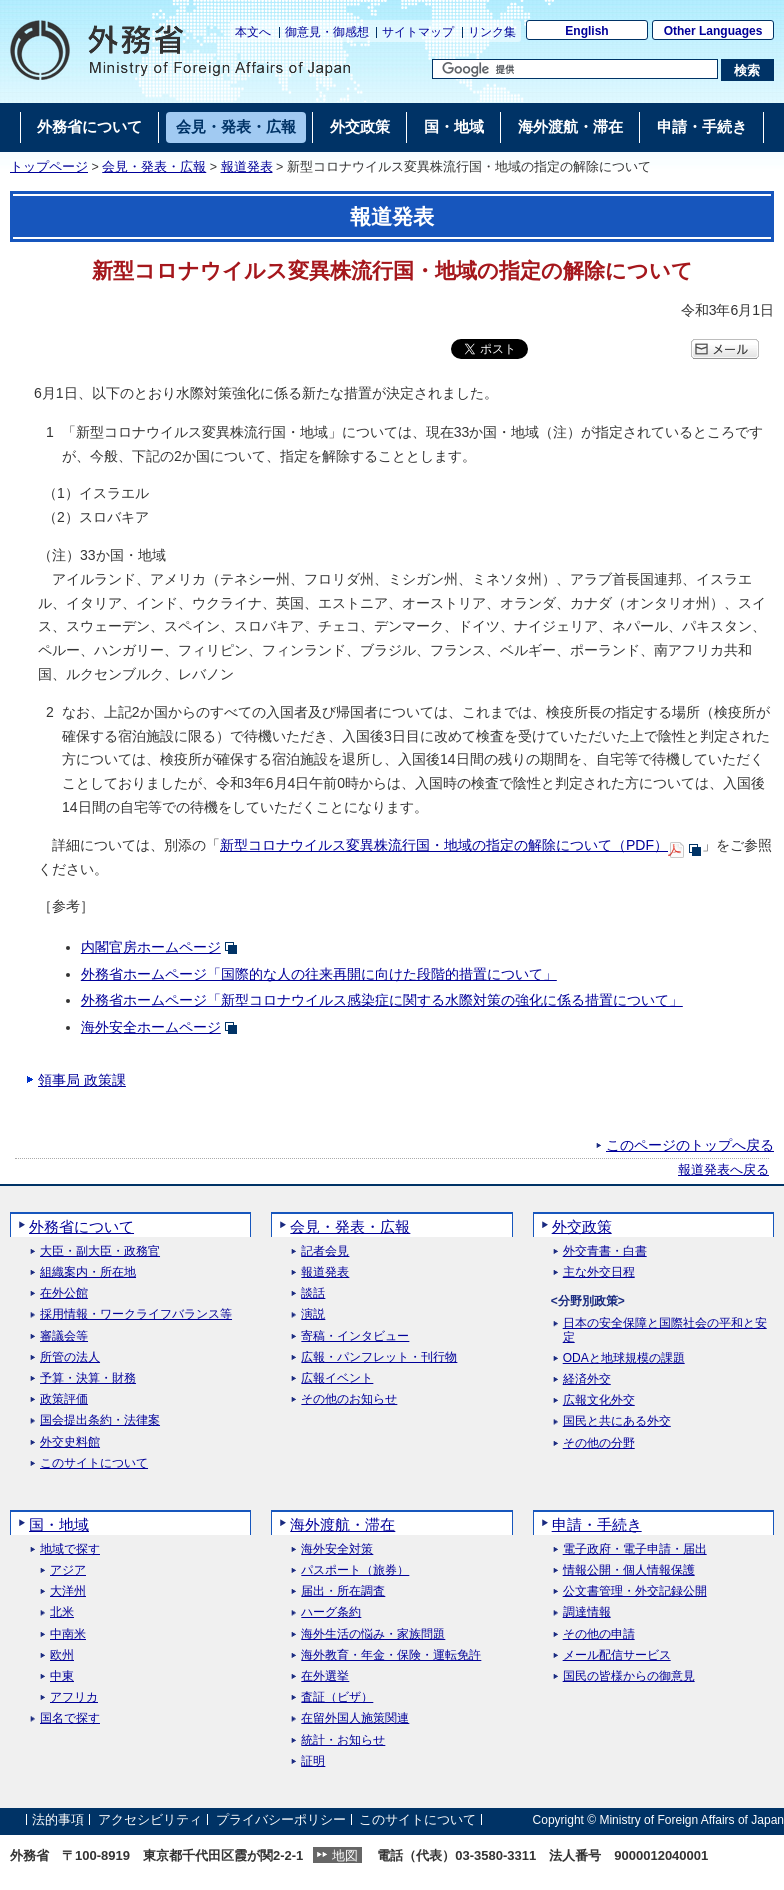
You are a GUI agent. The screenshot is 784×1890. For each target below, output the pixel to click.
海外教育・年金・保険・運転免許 (391, 1655)
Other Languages (713, 31)
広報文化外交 (599, 1400)
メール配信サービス (617, 1655)
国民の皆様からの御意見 (629, 1676)
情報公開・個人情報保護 (629, 1570)
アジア (68, 1570)
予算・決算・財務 (88, 1378)
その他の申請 (599, 1634)
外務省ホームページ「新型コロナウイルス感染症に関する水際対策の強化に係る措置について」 (382, 1000)
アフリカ (74, 1697)
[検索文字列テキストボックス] (575, 69)
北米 (62, 1612)
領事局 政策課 (82, 1080)
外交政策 (582, 1226)
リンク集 (492, 32)
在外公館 (64, 1293)
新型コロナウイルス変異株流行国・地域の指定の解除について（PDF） (444, 845)
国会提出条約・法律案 (100, 1420)
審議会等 (64, 1336)
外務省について (81, 1226)
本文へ (253, 32)
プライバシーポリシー (281, 1819)
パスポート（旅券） (355, 1570)
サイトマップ (418, 32)
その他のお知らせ (349, 1399)
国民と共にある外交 (617, 1421)
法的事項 (58, 1819)
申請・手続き (597, 1524)
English (586, 31)
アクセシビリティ (150, 1819)
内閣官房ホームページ (151, 947)
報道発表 (247, 167)
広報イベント (337, 1378)
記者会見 (325, 1251)
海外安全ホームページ (151, 1027)
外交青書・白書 (605, 1251)
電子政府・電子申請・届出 (635, 1549)
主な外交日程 (599, 1272)
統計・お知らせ (343, 1740)
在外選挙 (325, 1676)
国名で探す (70, 1718)
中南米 (68, 1634)
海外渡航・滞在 (342, 1524)
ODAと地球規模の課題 (624, 1358)
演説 (313, 1314)
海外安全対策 (337, 1549)
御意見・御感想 (327, 32)
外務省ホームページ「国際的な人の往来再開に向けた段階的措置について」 (319, 974)
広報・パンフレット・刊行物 (379, 1357)
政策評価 (64, 1399)
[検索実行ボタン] (747, 70)
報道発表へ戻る (723, 1170)
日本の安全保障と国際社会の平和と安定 (665, 1330)
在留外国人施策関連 (355, 1718)
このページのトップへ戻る (690, 1145)
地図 (345, 1855)
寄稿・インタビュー (355, 1336)
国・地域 (59, 1524)
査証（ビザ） (337, 1697)
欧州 (62, 1655)
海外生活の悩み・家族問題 (373, 1634)
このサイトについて (94, 1463)
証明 (313, 1761)
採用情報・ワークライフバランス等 (136, 1314)
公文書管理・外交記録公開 (635, 1591)
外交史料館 (70, 1442)
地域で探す (70, 1549)
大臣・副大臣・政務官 (100, 1251)
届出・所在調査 (343, 1591)
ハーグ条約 (331, 1612)
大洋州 (68, 1591)
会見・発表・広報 (154, 167)
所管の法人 (70, 1357)
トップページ (49, 167)
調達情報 (587, 1612)
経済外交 (587, 1379)
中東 (62, 1676)
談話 (313, 1293)
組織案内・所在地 (88, 1272)
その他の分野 (599, 1443)
